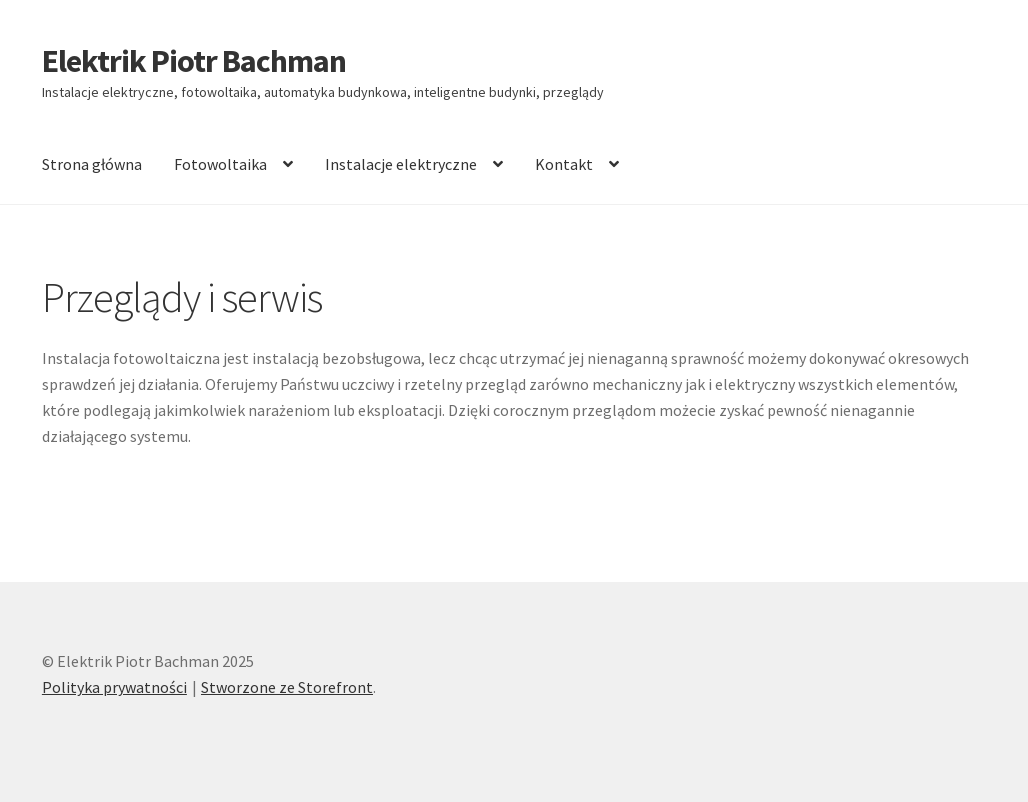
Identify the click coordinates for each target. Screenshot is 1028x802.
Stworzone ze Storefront (287, 687)
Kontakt (564, 164)
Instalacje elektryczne (401, 164)
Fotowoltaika (220, 164)
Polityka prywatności (114, 687)
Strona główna (92, 164)
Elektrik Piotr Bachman (194, 61)
